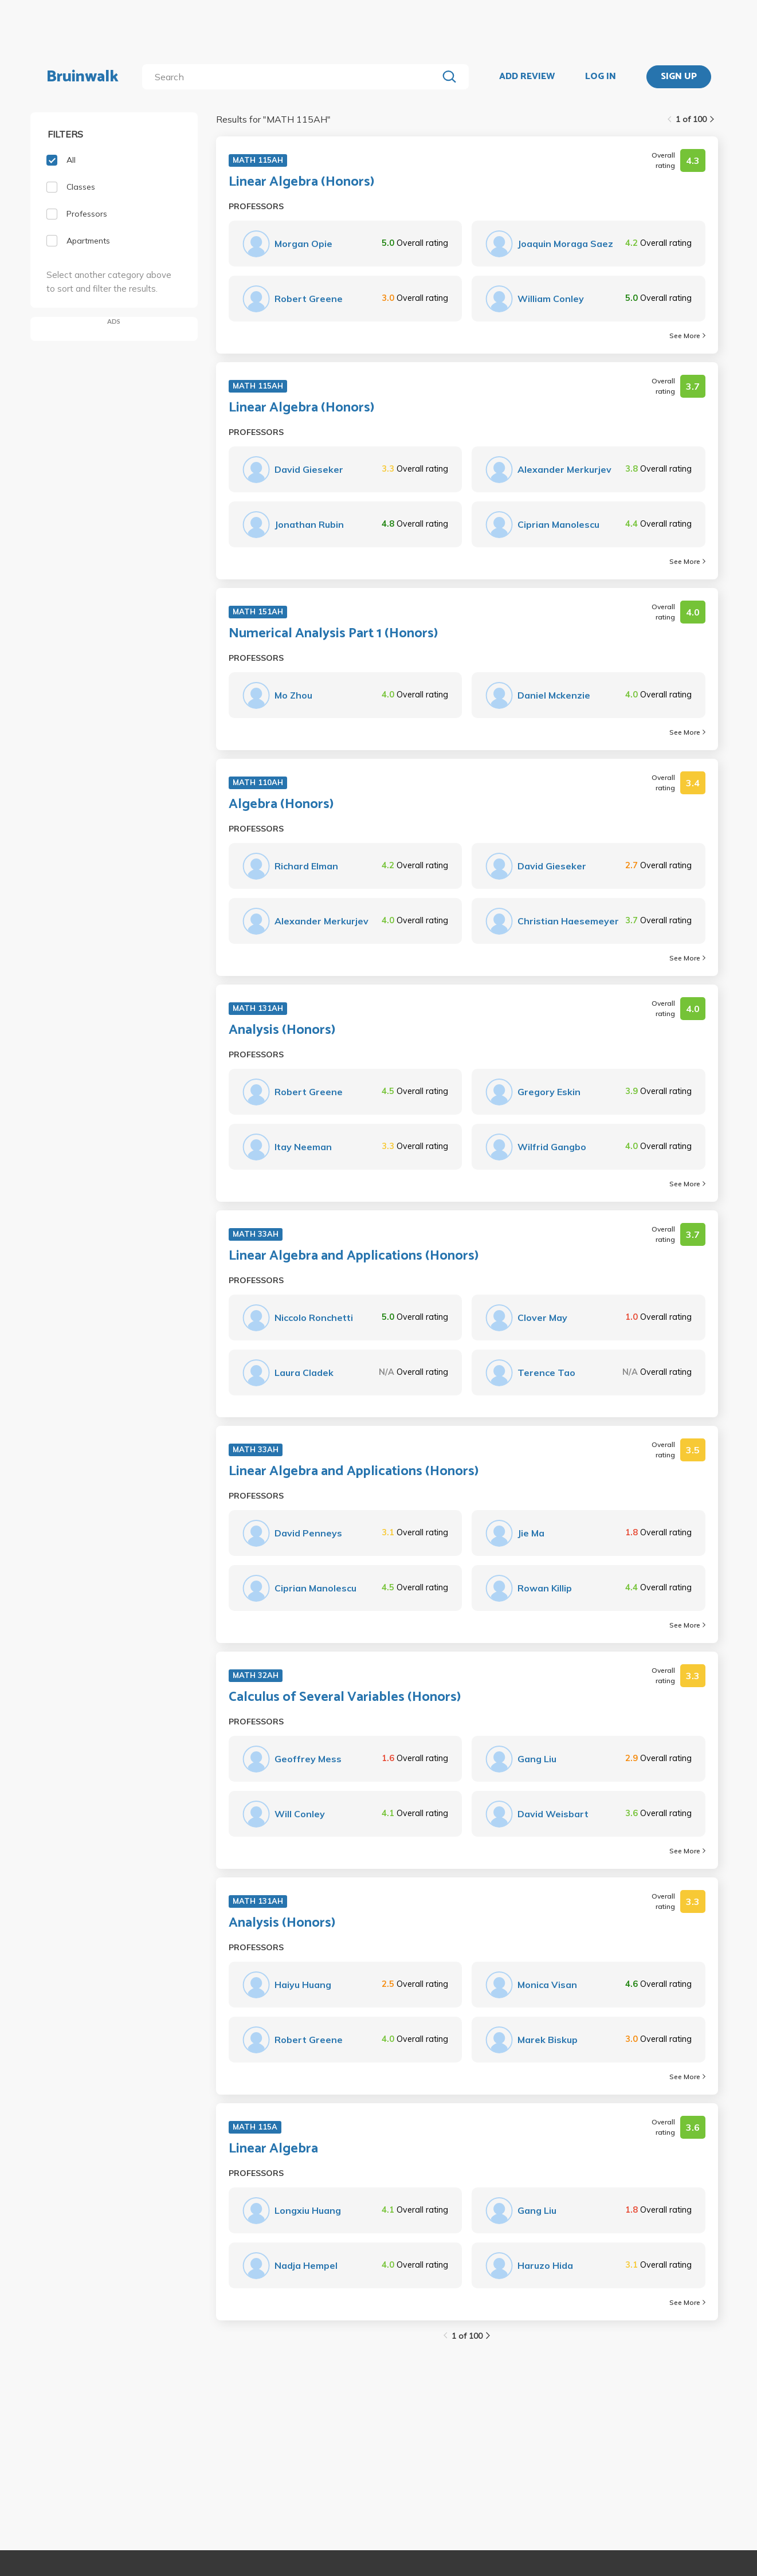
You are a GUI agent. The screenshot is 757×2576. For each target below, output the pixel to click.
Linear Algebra (273, 2149)
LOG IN (600, 76)
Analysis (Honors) (282, 1030)
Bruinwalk (82, 76)
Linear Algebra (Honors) (301, 182)
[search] (292, 76)
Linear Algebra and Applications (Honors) (353, 1256)
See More (687, 335)
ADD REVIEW (527, 76)
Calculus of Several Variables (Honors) (345, 1697)
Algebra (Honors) (281, 804)
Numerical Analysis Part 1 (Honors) (333, 634)
